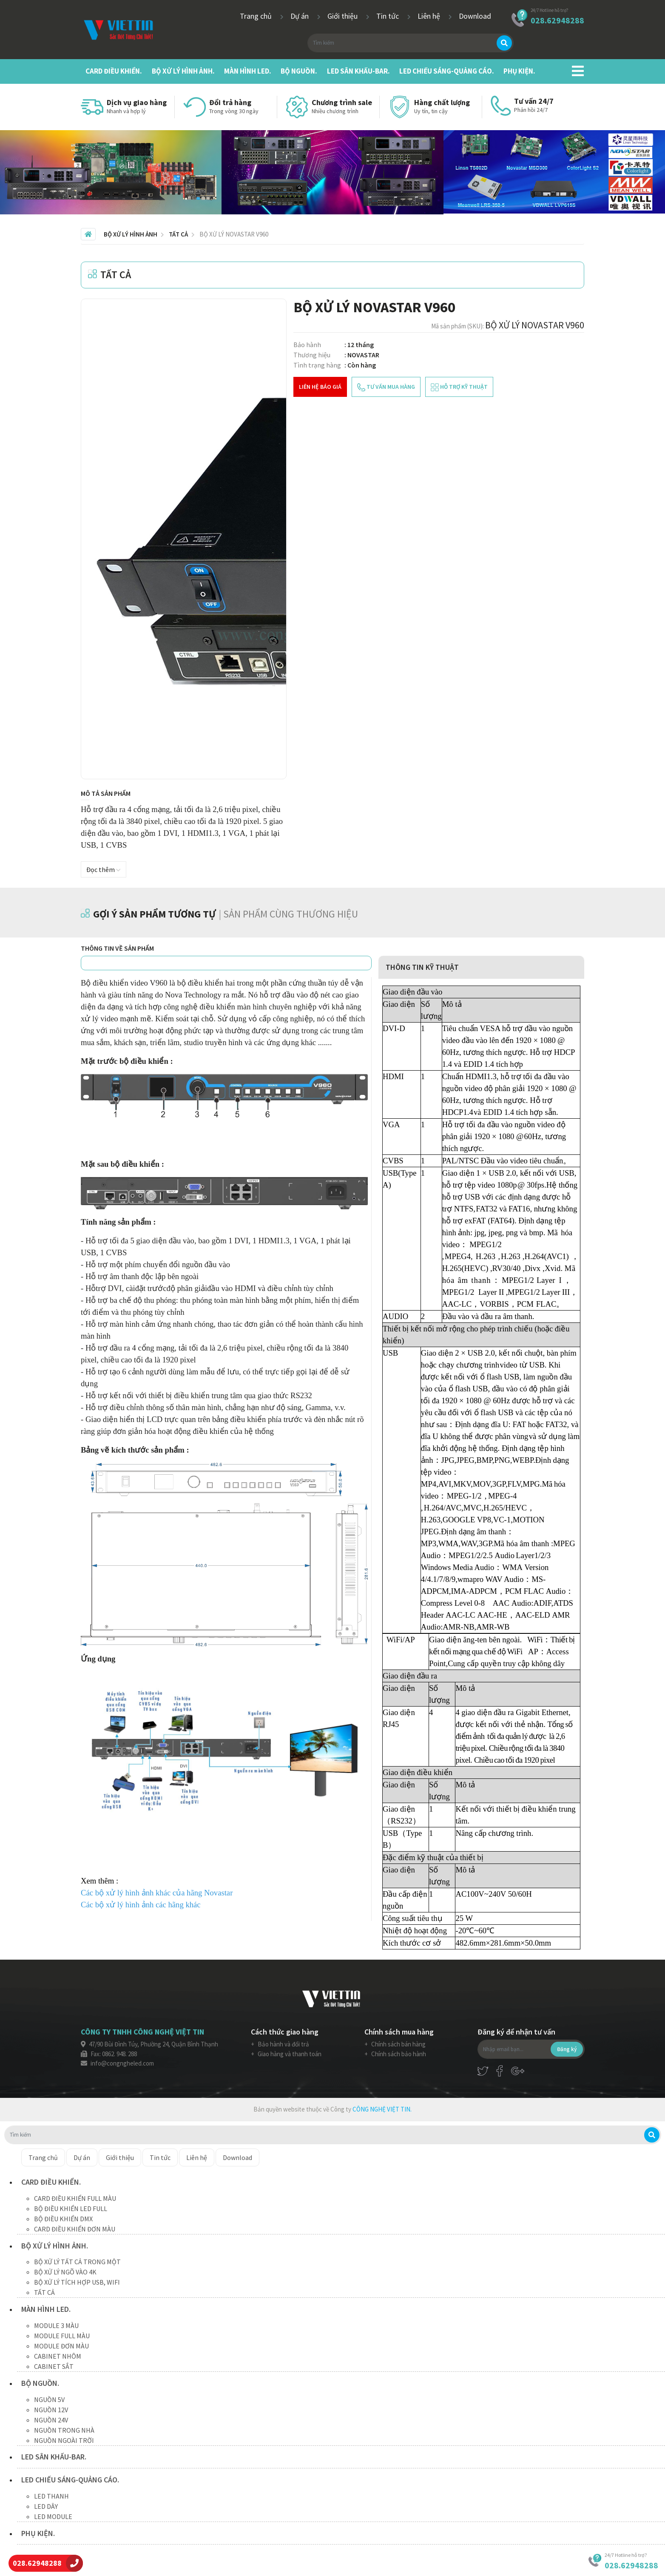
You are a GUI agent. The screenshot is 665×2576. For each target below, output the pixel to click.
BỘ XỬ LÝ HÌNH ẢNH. (183, 71)
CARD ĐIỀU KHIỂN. (113, 71)
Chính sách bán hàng (398, 2044)
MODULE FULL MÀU (62, 2335)
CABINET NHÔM (57, 2356)
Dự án (300, 16)
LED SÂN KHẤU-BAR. (358, 71)
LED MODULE (53, 2516)
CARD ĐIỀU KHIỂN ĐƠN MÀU (74, 2229)
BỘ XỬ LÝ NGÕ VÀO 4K (65, 2272)
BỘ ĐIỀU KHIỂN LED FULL (70, 2208)
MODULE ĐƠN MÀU (61, 2346)
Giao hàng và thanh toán (288, 2054)
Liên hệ (430, 16)
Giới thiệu (343, 16)
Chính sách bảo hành (398, 2054)
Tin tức (388, 16)
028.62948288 (557, 20)
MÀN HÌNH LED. (247, 71)
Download (475, 16)
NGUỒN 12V (51, 2409)
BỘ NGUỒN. (299, 71)
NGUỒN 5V (49, 2399)
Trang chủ (256, 16)
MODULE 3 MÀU (56, 2325)
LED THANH (51, 2496)
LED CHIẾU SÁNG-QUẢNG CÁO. (446, 71)
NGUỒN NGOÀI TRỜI (64, 2440)
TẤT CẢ (44, 2292)
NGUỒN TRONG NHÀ (64, 2430)
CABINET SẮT (54, 2366)
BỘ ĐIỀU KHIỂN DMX (63, 2218)
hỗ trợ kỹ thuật (459, 387)
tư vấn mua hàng (386, 387)
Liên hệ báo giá (320, 386)
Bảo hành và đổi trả (282, 2044)
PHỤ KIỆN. (519, 71)
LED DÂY (46, 2506)
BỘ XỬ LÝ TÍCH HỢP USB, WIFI (77, 2282)
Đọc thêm (103, 869)
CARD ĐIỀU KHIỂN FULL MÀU (75, 2198)
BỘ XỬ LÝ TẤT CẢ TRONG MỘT (77, 2261)
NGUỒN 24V (51, 2420)
